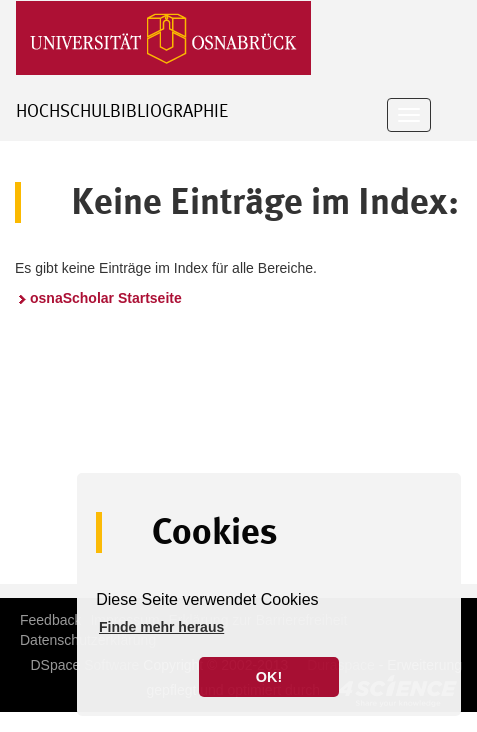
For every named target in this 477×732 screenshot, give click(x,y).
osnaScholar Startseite (106, 298)
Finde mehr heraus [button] (161, 627)
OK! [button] (269, 677)
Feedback (50, 620)
